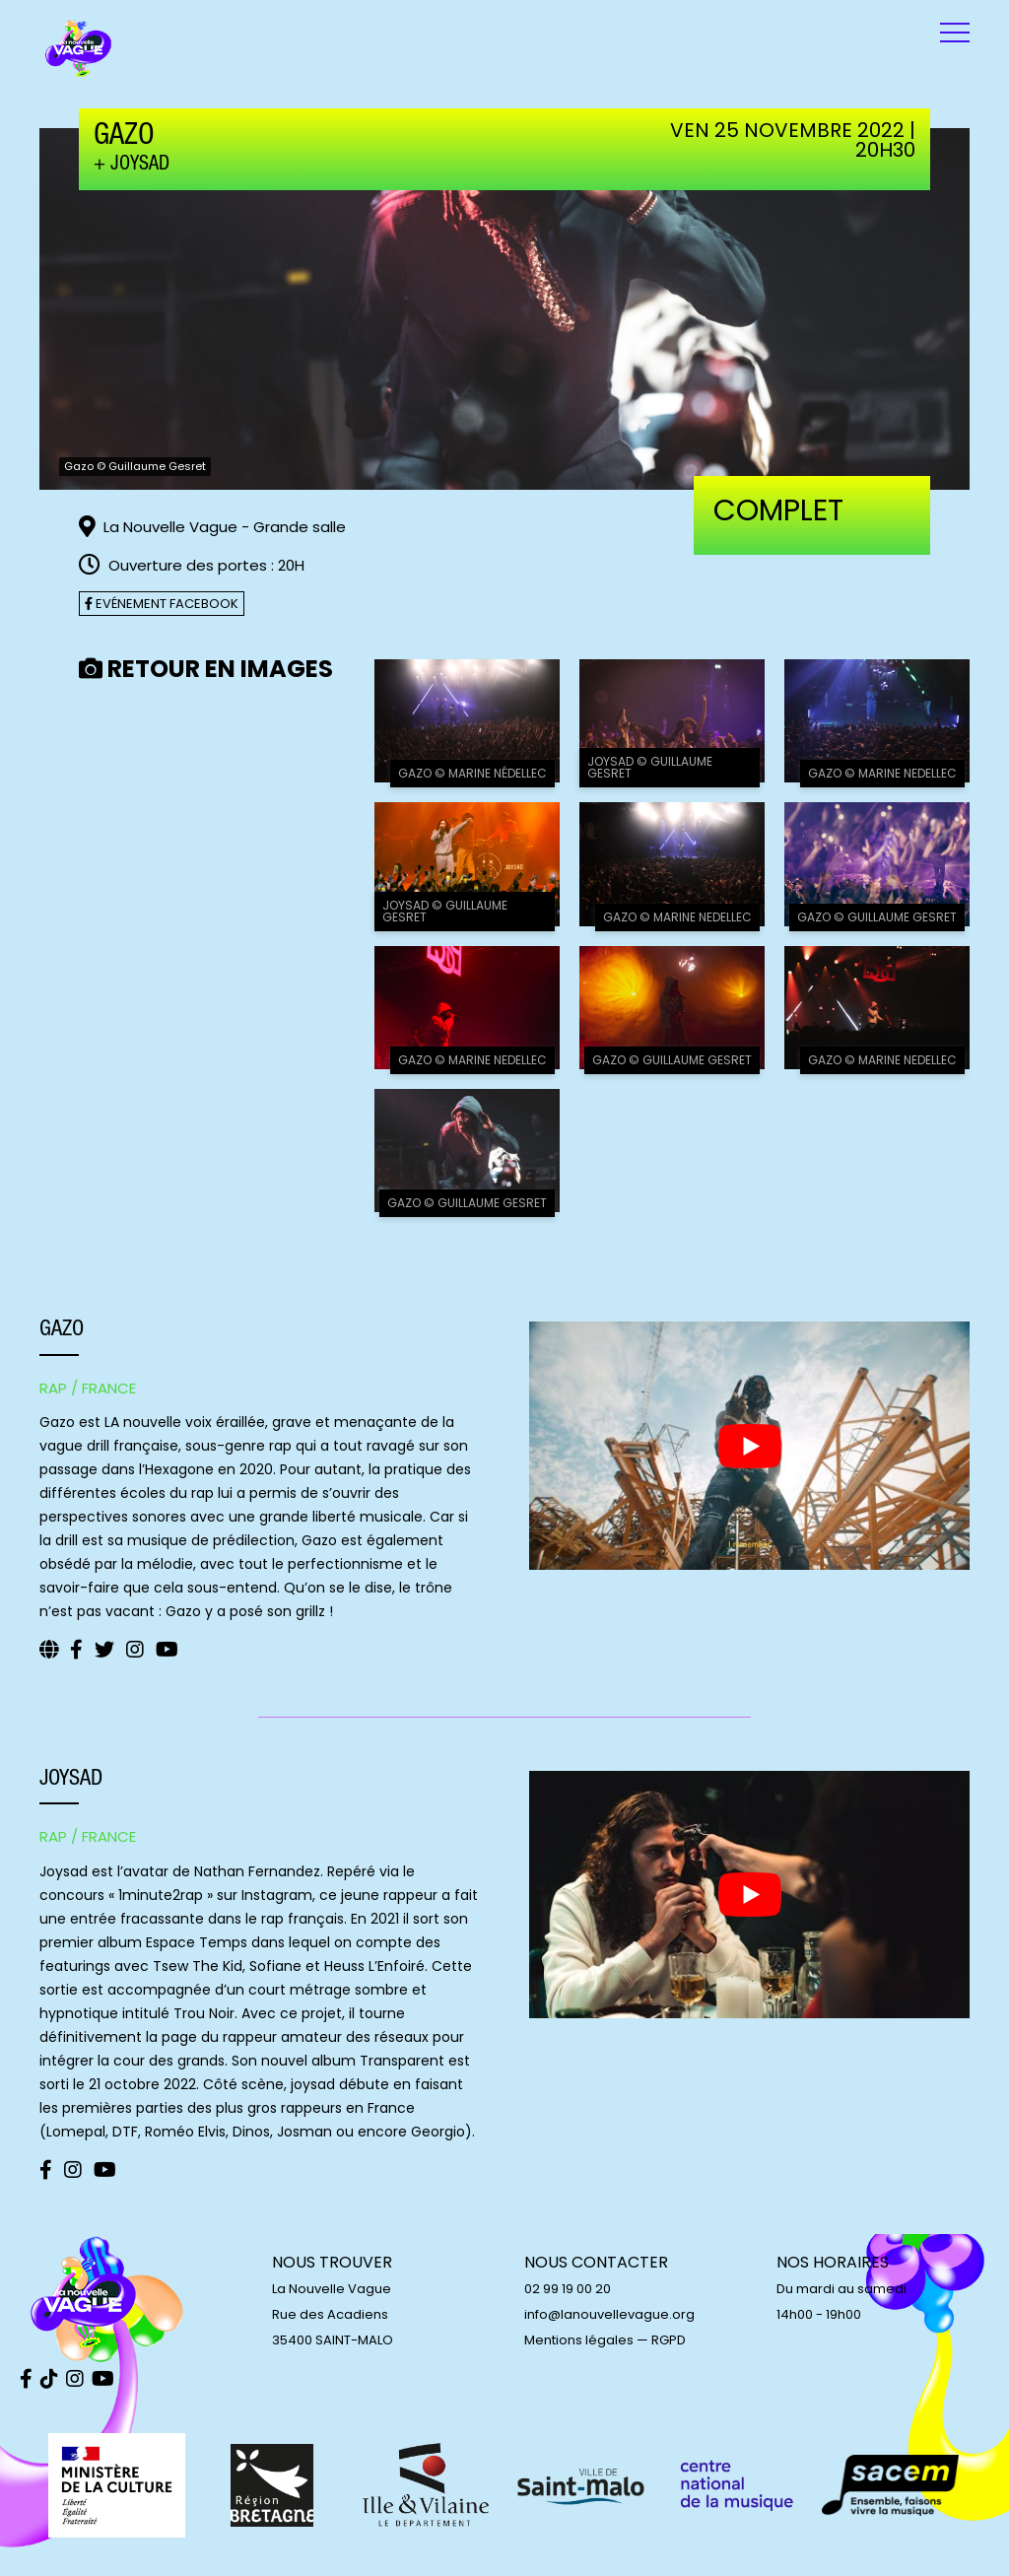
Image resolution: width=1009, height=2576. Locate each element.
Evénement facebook (161, 603)
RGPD (668, 2340)
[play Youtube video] (749, 1445)
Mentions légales (579, 2340)
